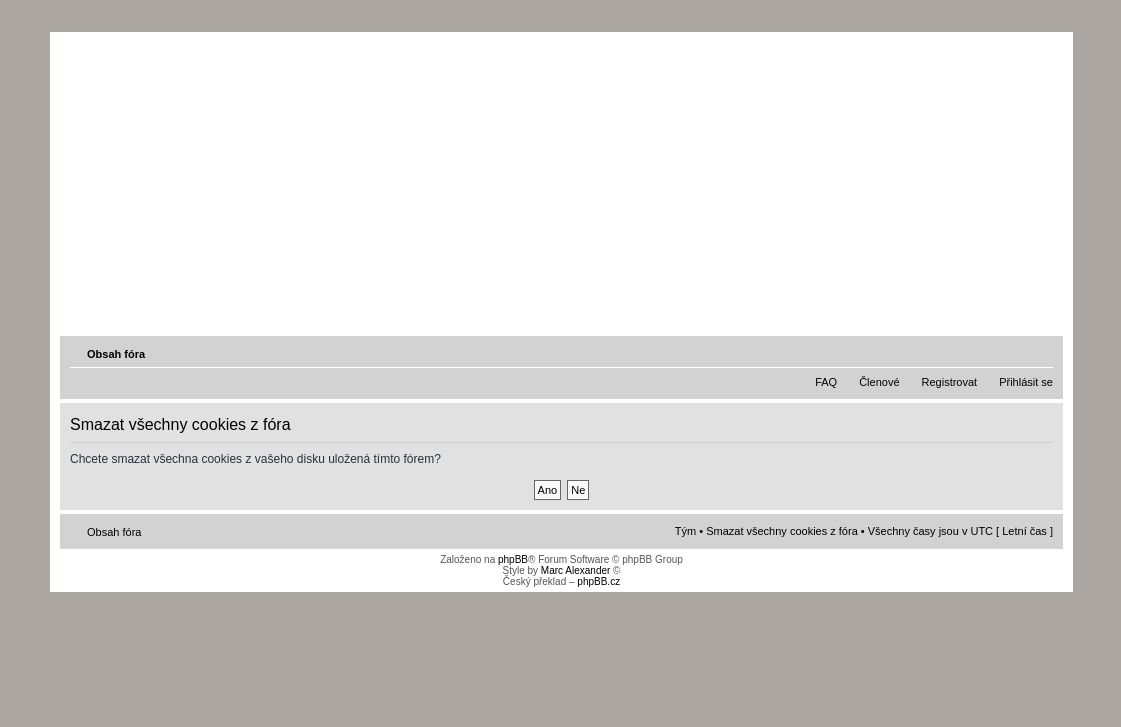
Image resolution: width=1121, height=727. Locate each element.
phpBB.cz (598, 581)
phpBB (513, 559)
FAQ (826, 382)
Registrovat (950, 382)
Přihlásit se (1026, 382)
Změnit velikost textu (1040, 353)
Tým (685, 531)
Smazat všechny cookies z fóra (782, 531)
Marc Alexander (575, 570)
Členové (879, 382)
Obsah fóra (116, 354)
